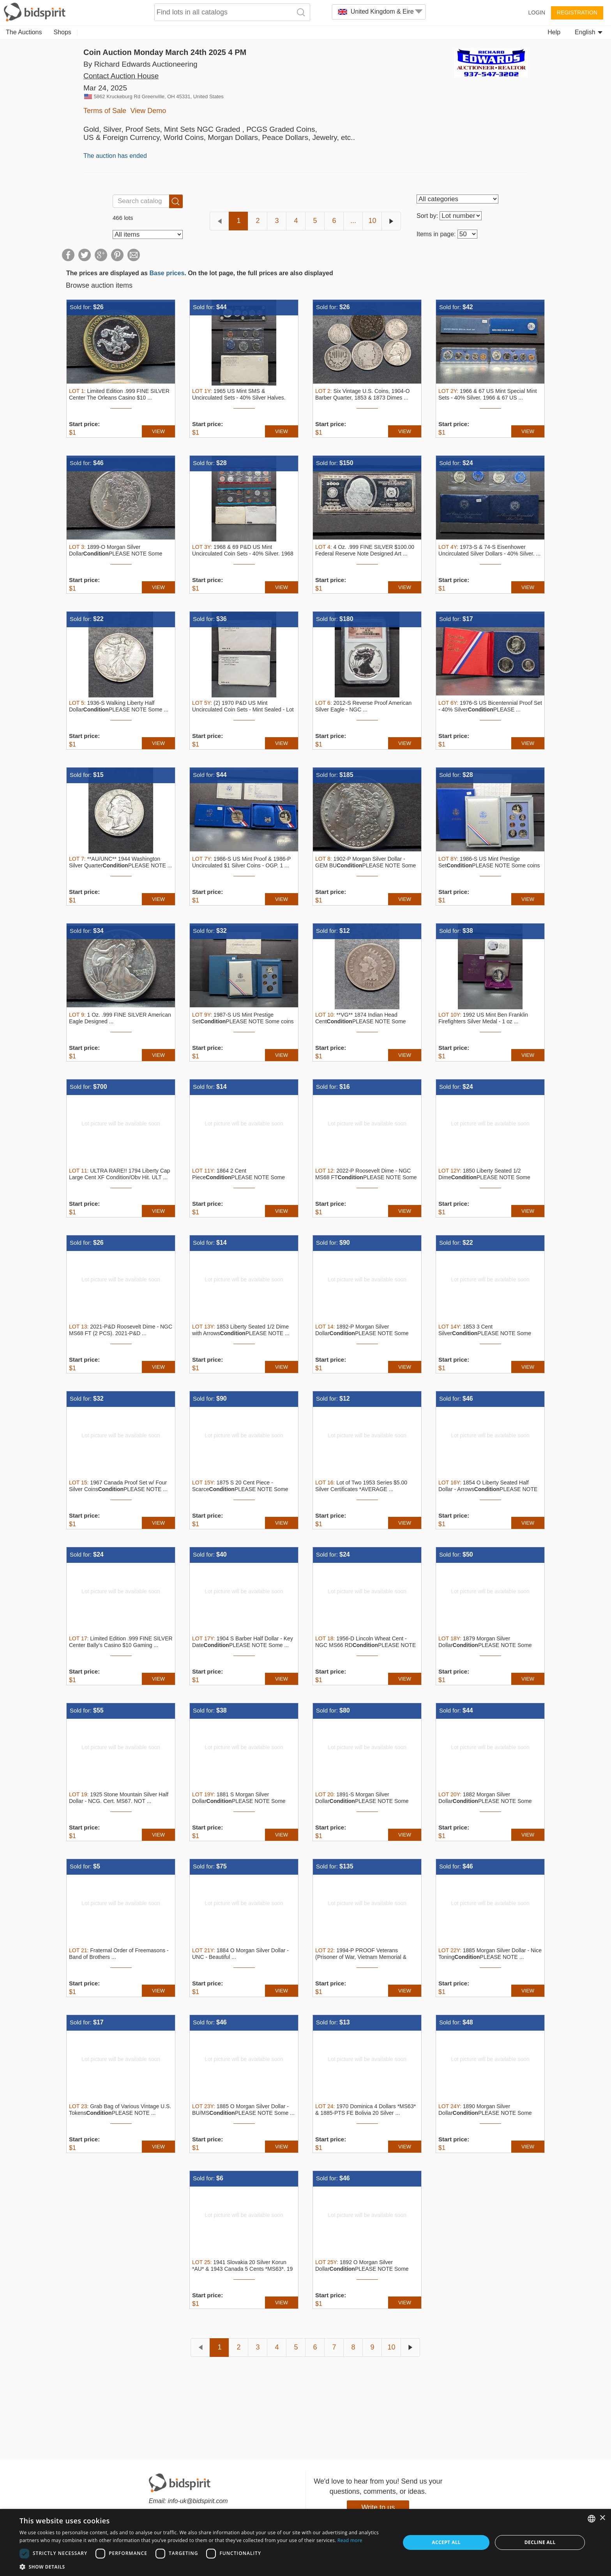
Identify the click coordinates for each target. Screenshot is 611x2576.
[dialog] (305, 2542)
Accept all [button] (446, 2542)
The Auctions (24, 32)
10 (372, 221)
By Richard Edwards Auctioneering (140, 64)
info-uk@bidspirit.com (198, 2501)
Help (553, 32)
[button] (204, 2566)
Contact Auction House (121, 76)
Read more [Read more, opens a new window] (349, 2540)
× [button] (602, 2518)
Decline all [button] (540, 2542)
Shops (62, 32)
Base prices (166, 273)
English (588, 32)
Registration (577, 12)
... (353, 221)
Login (536, 12)
